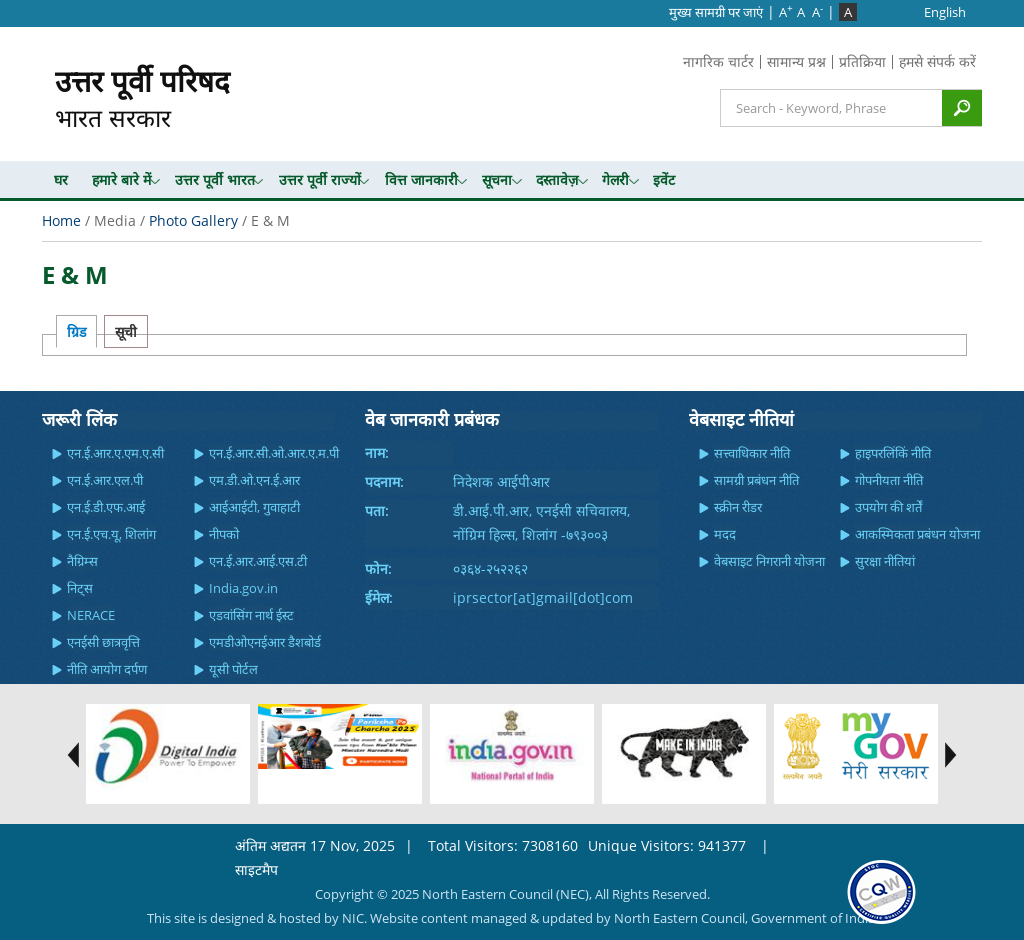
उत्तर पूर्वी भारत (215, 179)
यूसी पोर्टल (233, 669)
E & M (75, 275)
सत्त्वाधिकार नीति (752, 453)
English (945, 12)
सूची (126, 331)
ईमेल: (379, 597)
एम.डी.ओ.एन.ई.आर (254, 480)
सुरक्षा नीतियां (885, 561)
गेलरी (615, 179)
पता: (377, 510)
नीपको (224, 534)
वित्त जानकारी (421, 179)
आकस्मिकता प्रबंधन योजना (917, 534)
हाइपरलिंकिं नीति (893, 453)
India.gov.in (243, 588)
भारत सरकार (142, 97)
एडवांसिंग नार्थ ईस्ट (251, 615)
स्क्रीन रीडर (738, 507)
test (68, 755)
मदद (725, 534)
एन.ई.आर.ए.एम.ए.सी (115, 453)
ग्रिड (76, 331)
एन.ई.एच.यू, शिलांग (111, 534)
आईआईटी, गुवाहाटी (254, 507)
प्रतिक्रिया (862, 61)
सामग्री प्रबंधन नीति (756, 480)
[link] (881, 890)
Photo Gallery (193, 220)
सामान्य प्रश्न (796, 61)
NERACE (91, 615)
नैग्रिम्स (82, 561)
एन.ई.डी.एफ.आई (106, 507)
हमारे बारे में (121, 179)
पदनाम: (384, 481)
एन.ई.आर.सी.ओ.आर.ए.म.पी (274, 453)
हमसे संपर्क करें (937, 61)
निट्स (80, 588)
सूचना (497, 179)
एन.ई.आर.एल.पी (105, 480)
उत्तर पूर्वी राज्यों (320, 179)
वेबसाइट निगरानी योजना (769, 561)
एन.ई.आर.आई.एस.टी (258, 561)
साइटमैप (256, 869)
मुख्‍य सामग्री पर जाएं (716, 12)
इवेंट (664, 179)
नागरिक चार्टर (718, 61)
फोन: (378, 568)
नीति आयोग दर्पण (107, 669)
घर (61, 179)
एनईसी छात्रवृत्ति (103, 642)
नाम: (377, 452)
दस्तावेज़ (557, 179)
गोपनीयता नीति (889, 480)
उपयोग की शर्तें (888, 507)
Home (61, 220)
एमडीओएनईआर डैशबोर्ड (265, 642)
